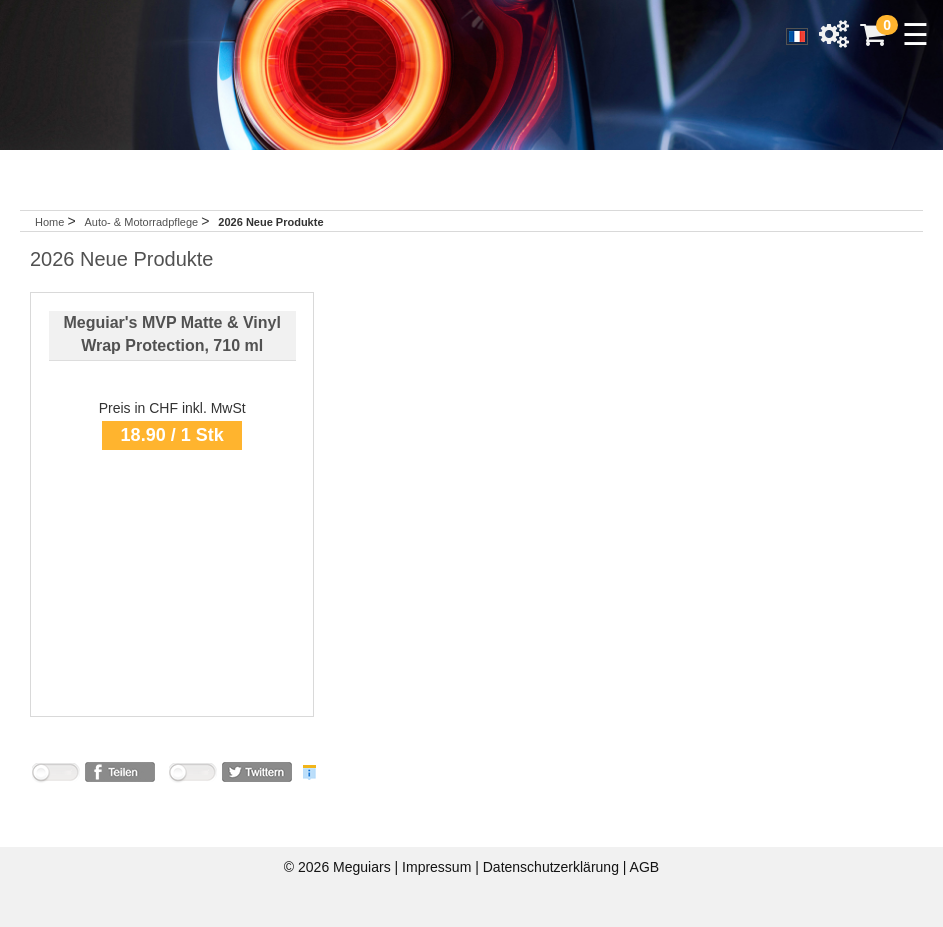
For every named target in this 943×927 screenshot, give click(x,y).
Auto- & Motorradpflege (142, 222)
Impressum (438, 867)
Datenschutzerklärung (553, 867)
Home (49, 222)
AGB (645, 867)
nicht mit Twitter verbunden (192, 775)
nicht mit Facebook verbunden (55, 775)
